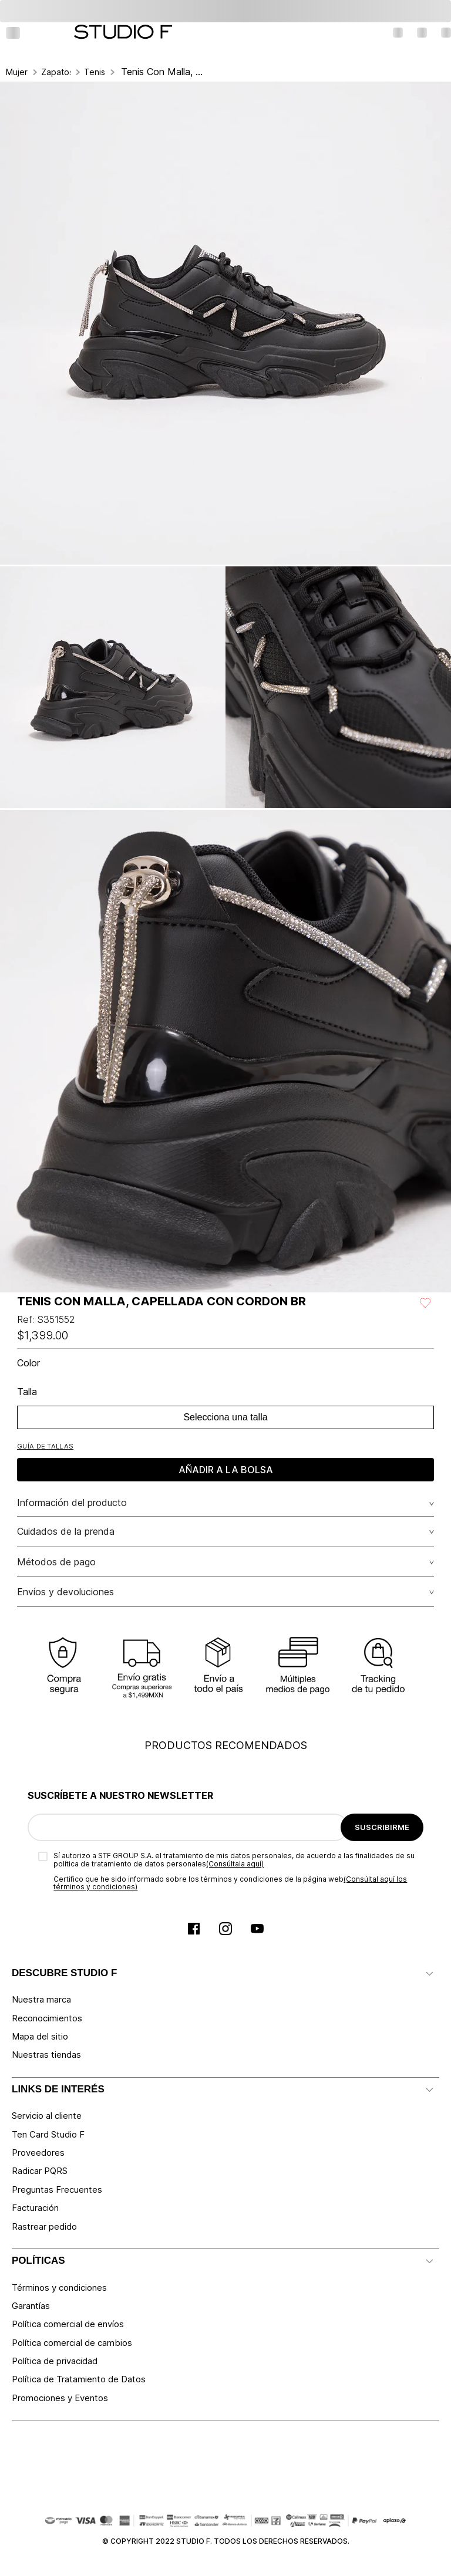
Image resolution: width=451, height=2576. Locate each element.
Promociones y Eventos (60, 2398)
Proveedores (38, 2153)
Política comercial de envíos (68, 2324)
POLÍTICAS (38, 2260)
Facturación (35, 2208)
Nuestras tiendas (46, 2055)
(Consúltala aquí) (235, 1863)
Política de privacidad (54, 2361)
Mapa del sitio (40, 2036)
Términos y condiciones (59, 2288)
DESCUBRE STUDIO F (64, 1973)
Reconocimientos (47, 2018)
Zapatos (55, 72)
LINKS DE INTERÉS (58, 2089)
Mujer (17, 72)
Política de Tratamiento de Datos (79, 2379)
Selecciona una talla (225, 1417)
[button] (45, 1446)
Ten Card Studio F (48, 2134)
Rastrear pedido (44, 2226)
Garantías (31, 2306)
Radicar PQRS (40, 2171)
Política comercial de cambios (72, 2343)
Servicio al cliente (47, 2116)
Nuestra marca (41, 1999)
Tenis (94, 72)
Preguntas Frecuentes (57, 2190)
